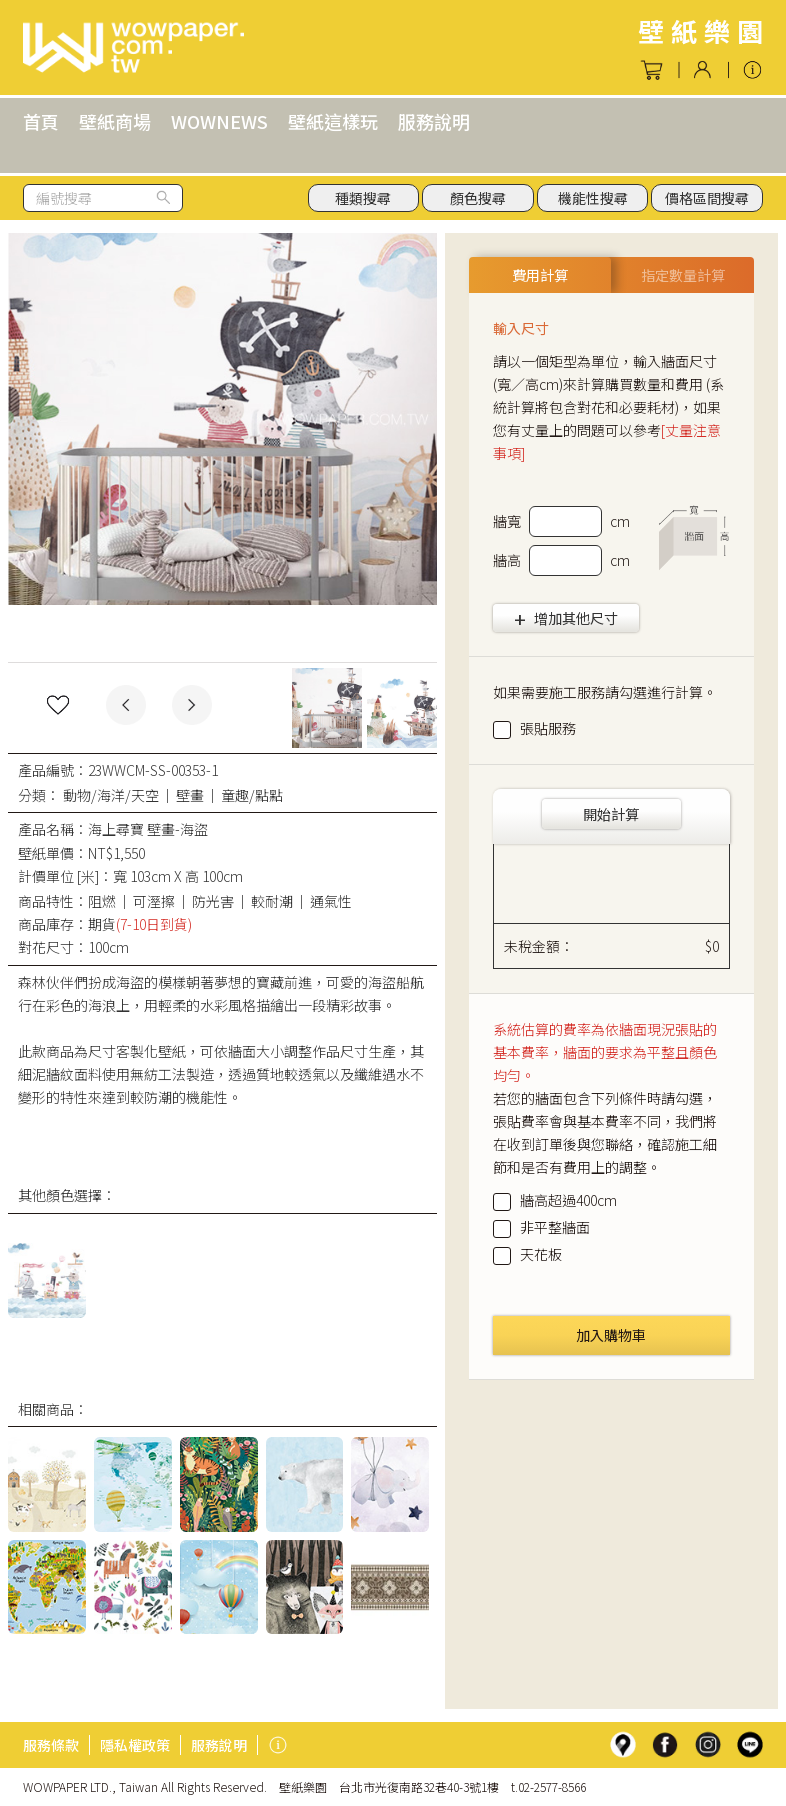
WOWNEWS (219, 121)
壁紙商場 (115, 121)
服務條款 (51, 1745)
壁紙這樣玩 (333, 121)
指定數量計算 (683, 275)
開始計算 (611, 814)
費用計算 (540, 275)
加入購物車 (611, 1335)
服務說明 (434, 121)
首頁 (41, 121)
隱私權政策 (135, 1745)
